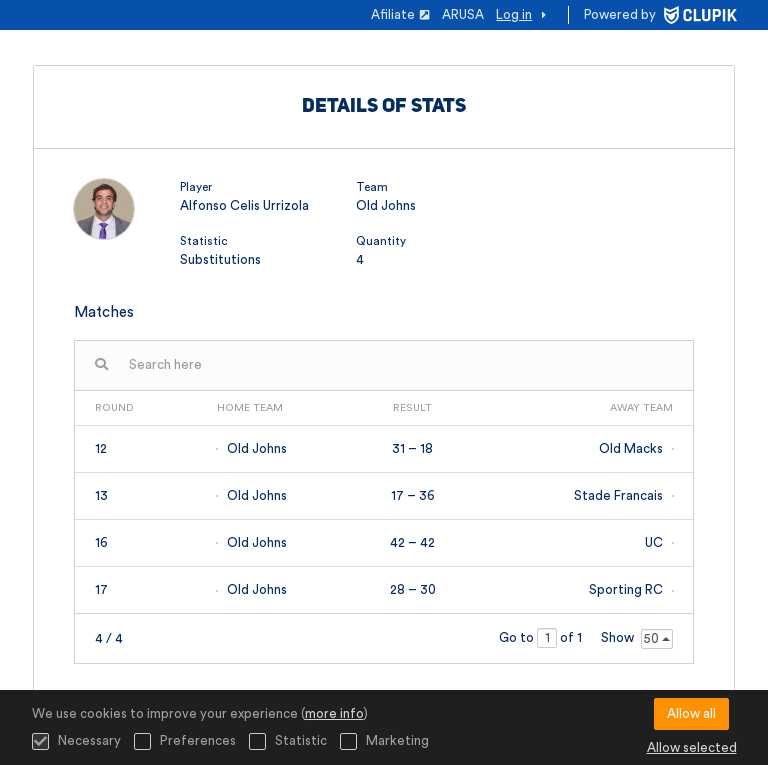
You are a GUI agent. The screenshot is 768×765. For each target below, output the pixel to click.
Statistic (288, 741)
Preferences (185, 741)
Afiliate (400, 14)
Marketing (384, 741)
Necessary (76, 741)
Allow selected (692, 747)
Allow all (691, 713)
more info (334, 713)
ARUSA (463, 14)
